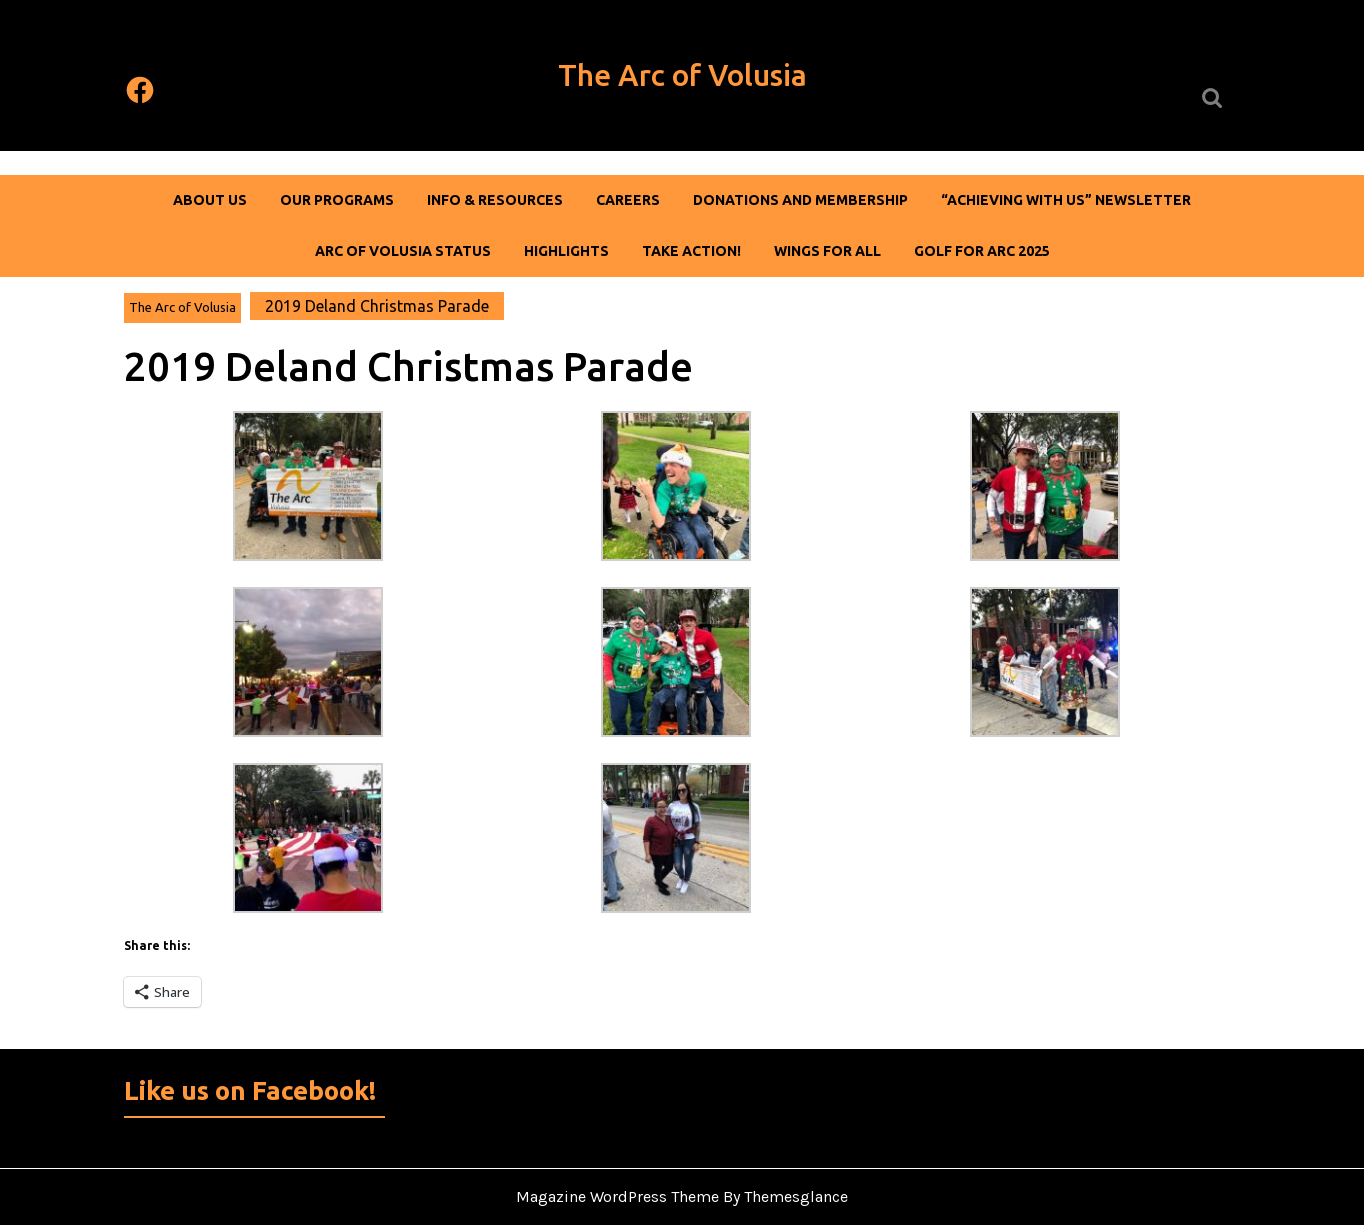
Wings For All (827, 251)
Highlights (566, 251)
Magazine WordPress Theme (617, 1196)
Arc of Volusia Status (403, 251)
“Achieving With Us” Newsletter (1066, 200)
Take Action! (691, 251)
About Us (210, 200)
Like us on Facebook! (250, 1090)
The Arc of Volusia (682, 75)
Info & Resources (495, 200)
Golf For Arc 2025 (982, 251)
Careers (628, 200)
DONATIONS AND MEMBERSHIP (800, 200)
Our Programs (337, 200)
